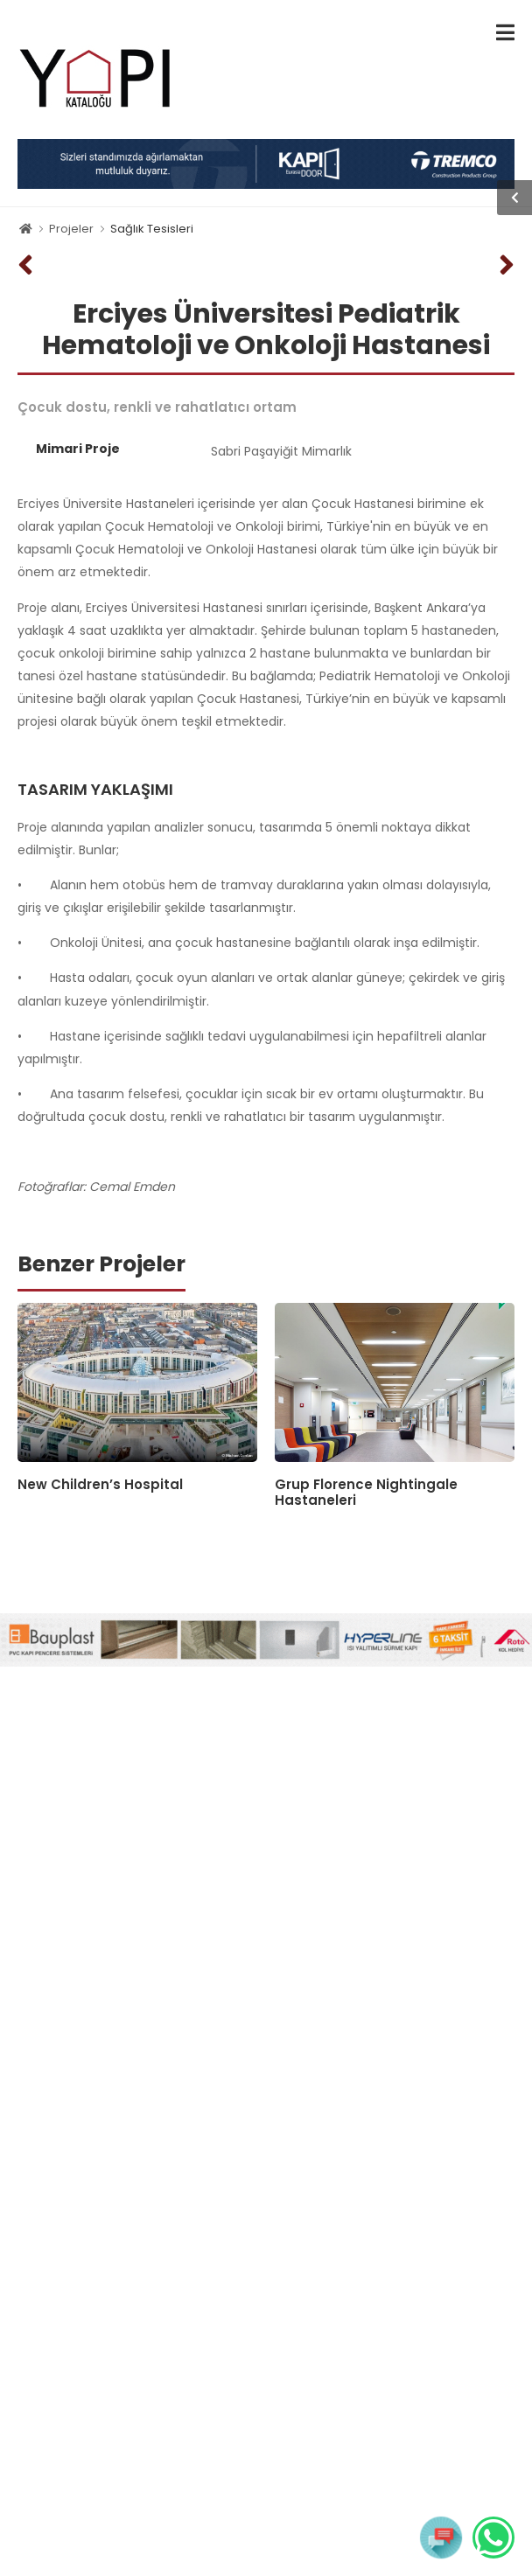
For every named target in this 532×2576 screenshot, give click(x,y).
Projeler (71, 228)
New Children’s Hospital (100, 1484)
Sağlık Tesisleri (151, 228)
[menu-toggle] (505, 33)
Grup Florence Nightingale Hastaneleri (366, 1492)
